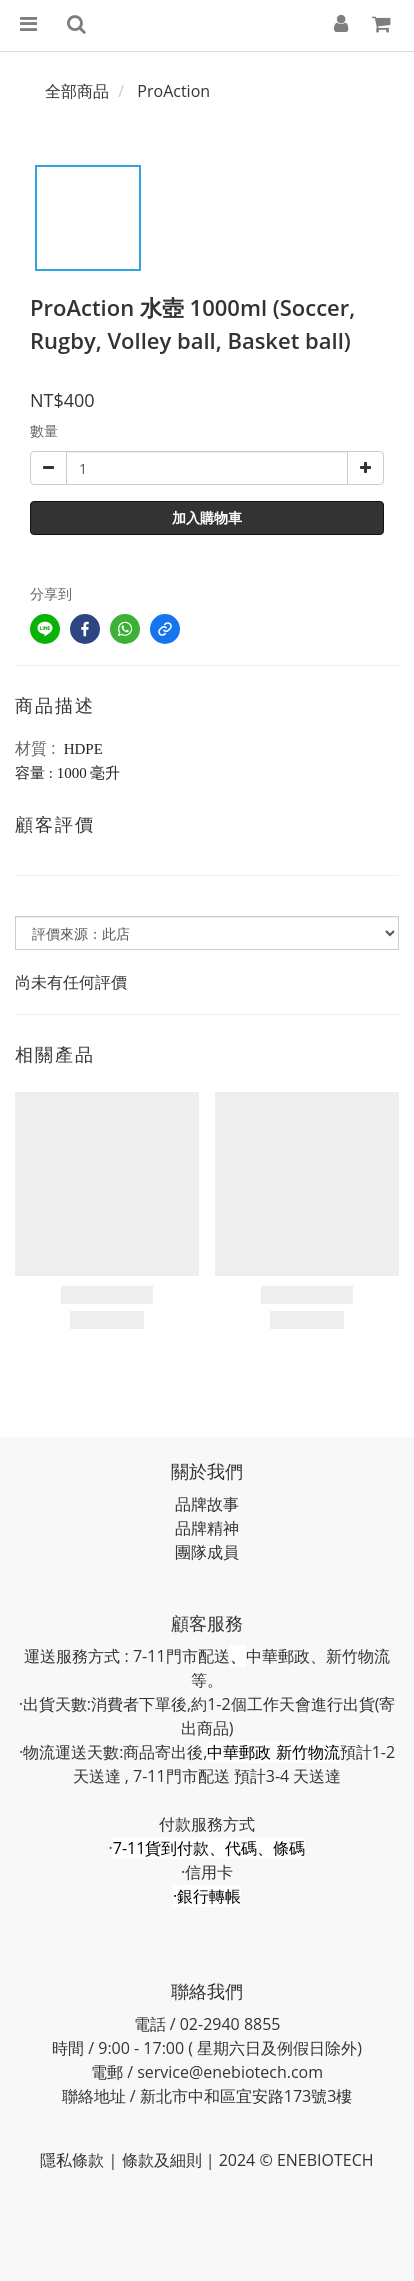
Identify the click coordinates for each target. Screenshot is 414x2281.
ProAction (173, 91)
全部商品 (77, 91)
